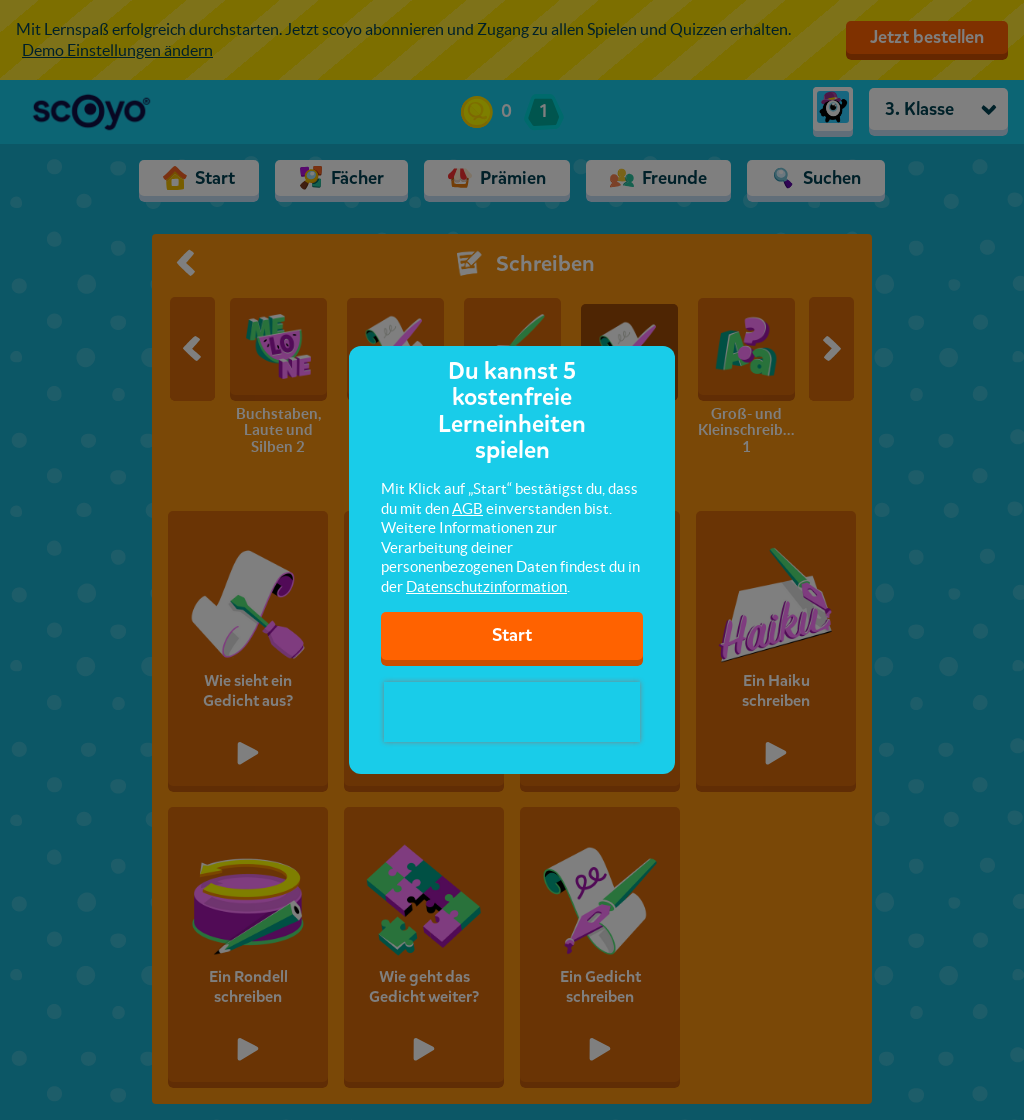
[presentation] (512, 712)
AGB (467, 508)
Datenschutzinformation (486, 586)
